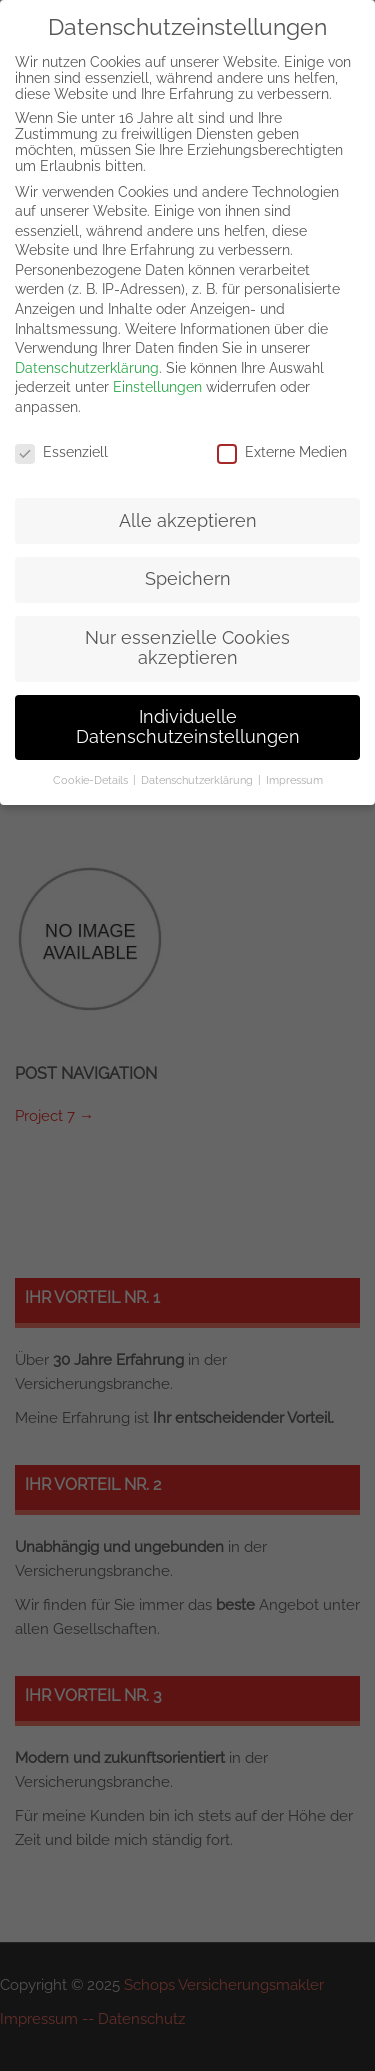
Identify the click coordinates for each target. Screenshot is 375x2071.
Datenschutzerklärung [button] (197, 780)
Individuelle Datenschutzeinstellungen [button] (188, 727)
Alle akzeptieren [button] (188, 521)
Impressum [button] (294, 780)
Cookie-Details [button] (90, 780)
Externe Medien (282, 452)
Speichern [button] (188, 579)
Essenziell (61, 452)
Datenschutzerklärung (87, 368)
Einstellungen (157, 387)
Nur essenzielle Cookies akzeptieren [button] (187, 648)
